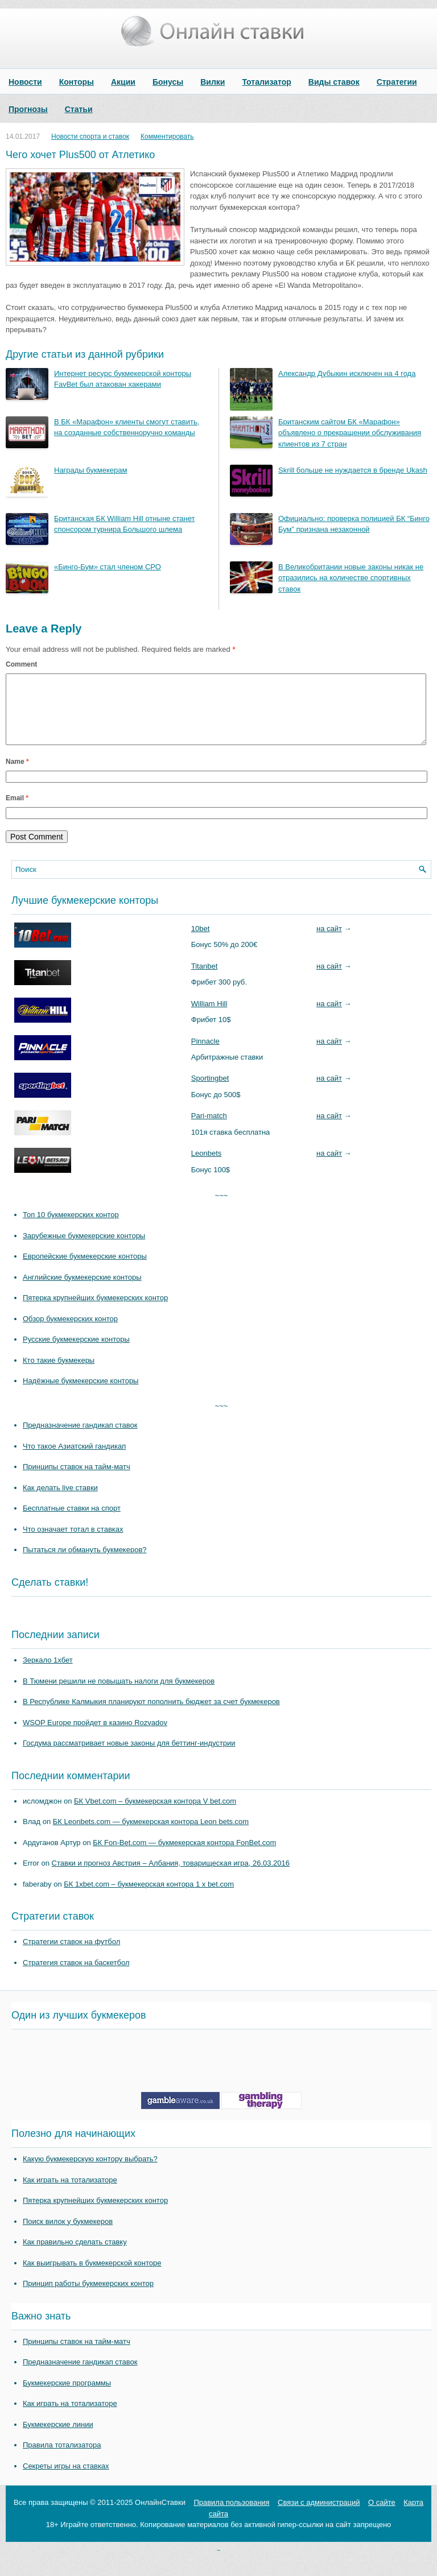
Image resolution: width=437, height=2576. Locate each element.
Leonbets (206, 1167)
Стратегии (397, 81)
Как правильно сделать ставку (75, 2255)
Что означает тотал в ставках (73, 1543)
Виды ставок (334, 81)
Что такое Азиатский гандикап (74, 1460)
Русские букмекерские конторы (76, 1353)
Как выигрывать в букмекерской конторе (92, 2276)
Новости (25, 81)
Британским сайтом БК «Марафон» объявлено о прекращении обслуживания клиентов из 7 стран (349, 432)
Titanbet (204, 979)
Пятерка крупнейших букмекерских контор (95, 1311)
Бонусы (167, 81)
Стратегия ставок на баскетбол (76, 1976)
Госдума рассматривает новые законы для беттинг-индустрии (129, 1756)
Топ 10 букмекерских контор (71, 1228)
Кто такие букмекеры (58, 1374)
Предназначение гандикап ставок (80, 1438)
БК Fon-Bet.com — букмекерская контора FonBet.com (184, 1856)
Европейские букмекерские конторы (85, 1270)
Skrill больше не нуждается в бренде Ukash (352, 470)
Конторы (76, 81)
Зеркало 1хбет (48, 1673)
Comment (21, 664)
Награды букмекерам (90, 470)
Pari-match (209, 1129)
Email (17, 812)
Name (17, 775)
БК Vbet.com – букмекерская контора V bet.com (155, 1814)
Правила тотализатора (62, 2458)
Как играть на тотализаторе (70, 2193)
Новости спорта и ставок (90, 136)
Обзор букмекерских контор (70, 1332)
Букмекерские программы (67, 2396)
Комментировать (167, 136)
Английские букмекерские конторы (82, 1291)
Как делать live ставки (60, 1501)
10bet (200, 942)
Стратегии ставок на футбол (71, 1955)
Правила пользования (231, 2516)
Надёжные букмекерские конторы (80, 1394)
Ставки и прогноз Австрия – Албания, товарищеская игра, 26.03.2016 (171, 1876)
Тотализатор (266, 81)
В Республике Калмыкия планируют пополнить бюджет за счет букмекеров (151, 1715)
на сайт (329, 942)
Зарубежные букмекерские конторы (84, 1249)
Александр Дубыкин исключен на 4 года (346, 373)
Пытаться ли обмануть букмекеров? (85, 1563)
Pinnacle (205, 1055)
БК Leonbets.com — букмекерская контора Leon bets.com (151, 1835)
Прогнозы (28, 109)
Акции (123, 81)
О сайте (381, 2516)
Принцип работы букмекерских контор (88, 2297)
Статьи (79, 109)
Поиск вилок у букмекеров (68, 2235)
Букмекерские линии (58, 2438)
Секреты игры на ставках (66, 2479)
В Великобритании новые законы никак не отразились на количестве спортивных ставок (350, 578)
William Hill (209, 1017)
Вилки (212, 81)
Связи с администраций (319, 2516)
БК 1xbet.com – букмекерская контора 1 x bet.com (149, 1897)
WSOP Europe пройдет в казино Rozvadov (95, 1736)
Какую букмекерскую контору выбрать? (90, 2172)
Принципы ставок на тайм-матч (76, 1480)
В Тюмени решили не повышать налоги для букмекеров (119, 1694)
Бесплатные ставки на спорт (72, 1522)
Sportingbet (210, 1092)
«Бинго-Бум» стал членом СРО (107, 567)
